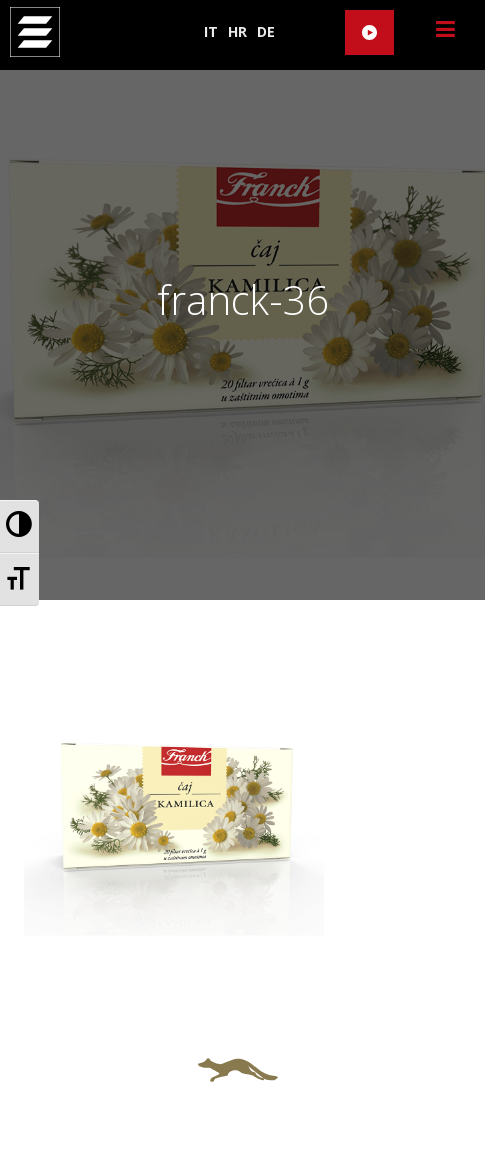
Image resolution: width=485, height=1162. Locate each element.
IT (211, 31)
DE (266, 31)
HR (237, 31)
